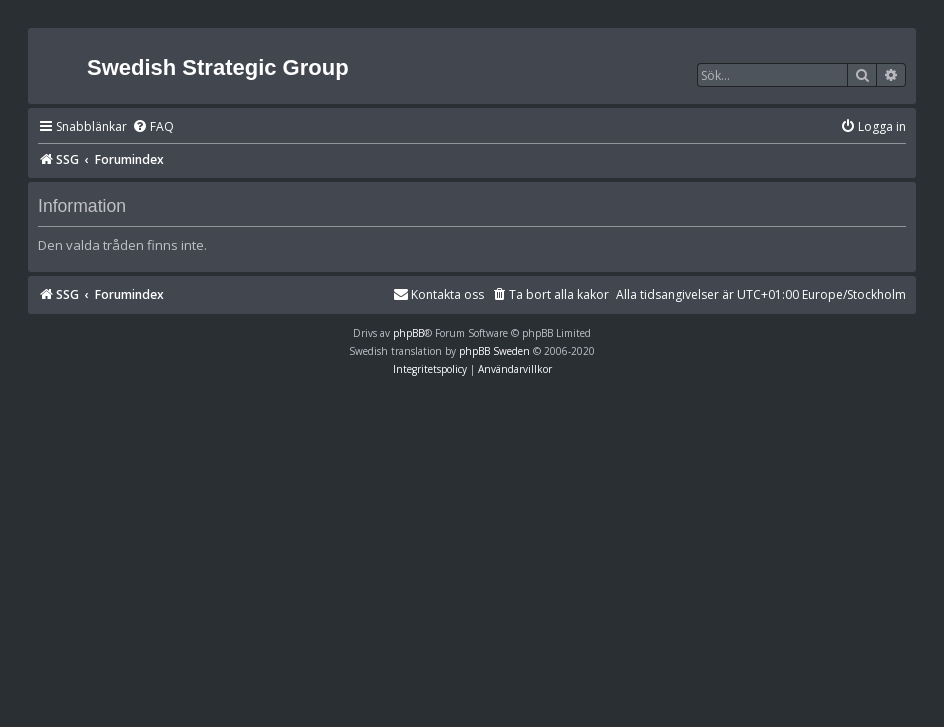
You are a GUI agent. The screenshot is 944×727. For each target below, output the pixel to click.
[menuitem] (153, 127)
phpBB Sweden (494, 351)
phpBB (408, 333)
